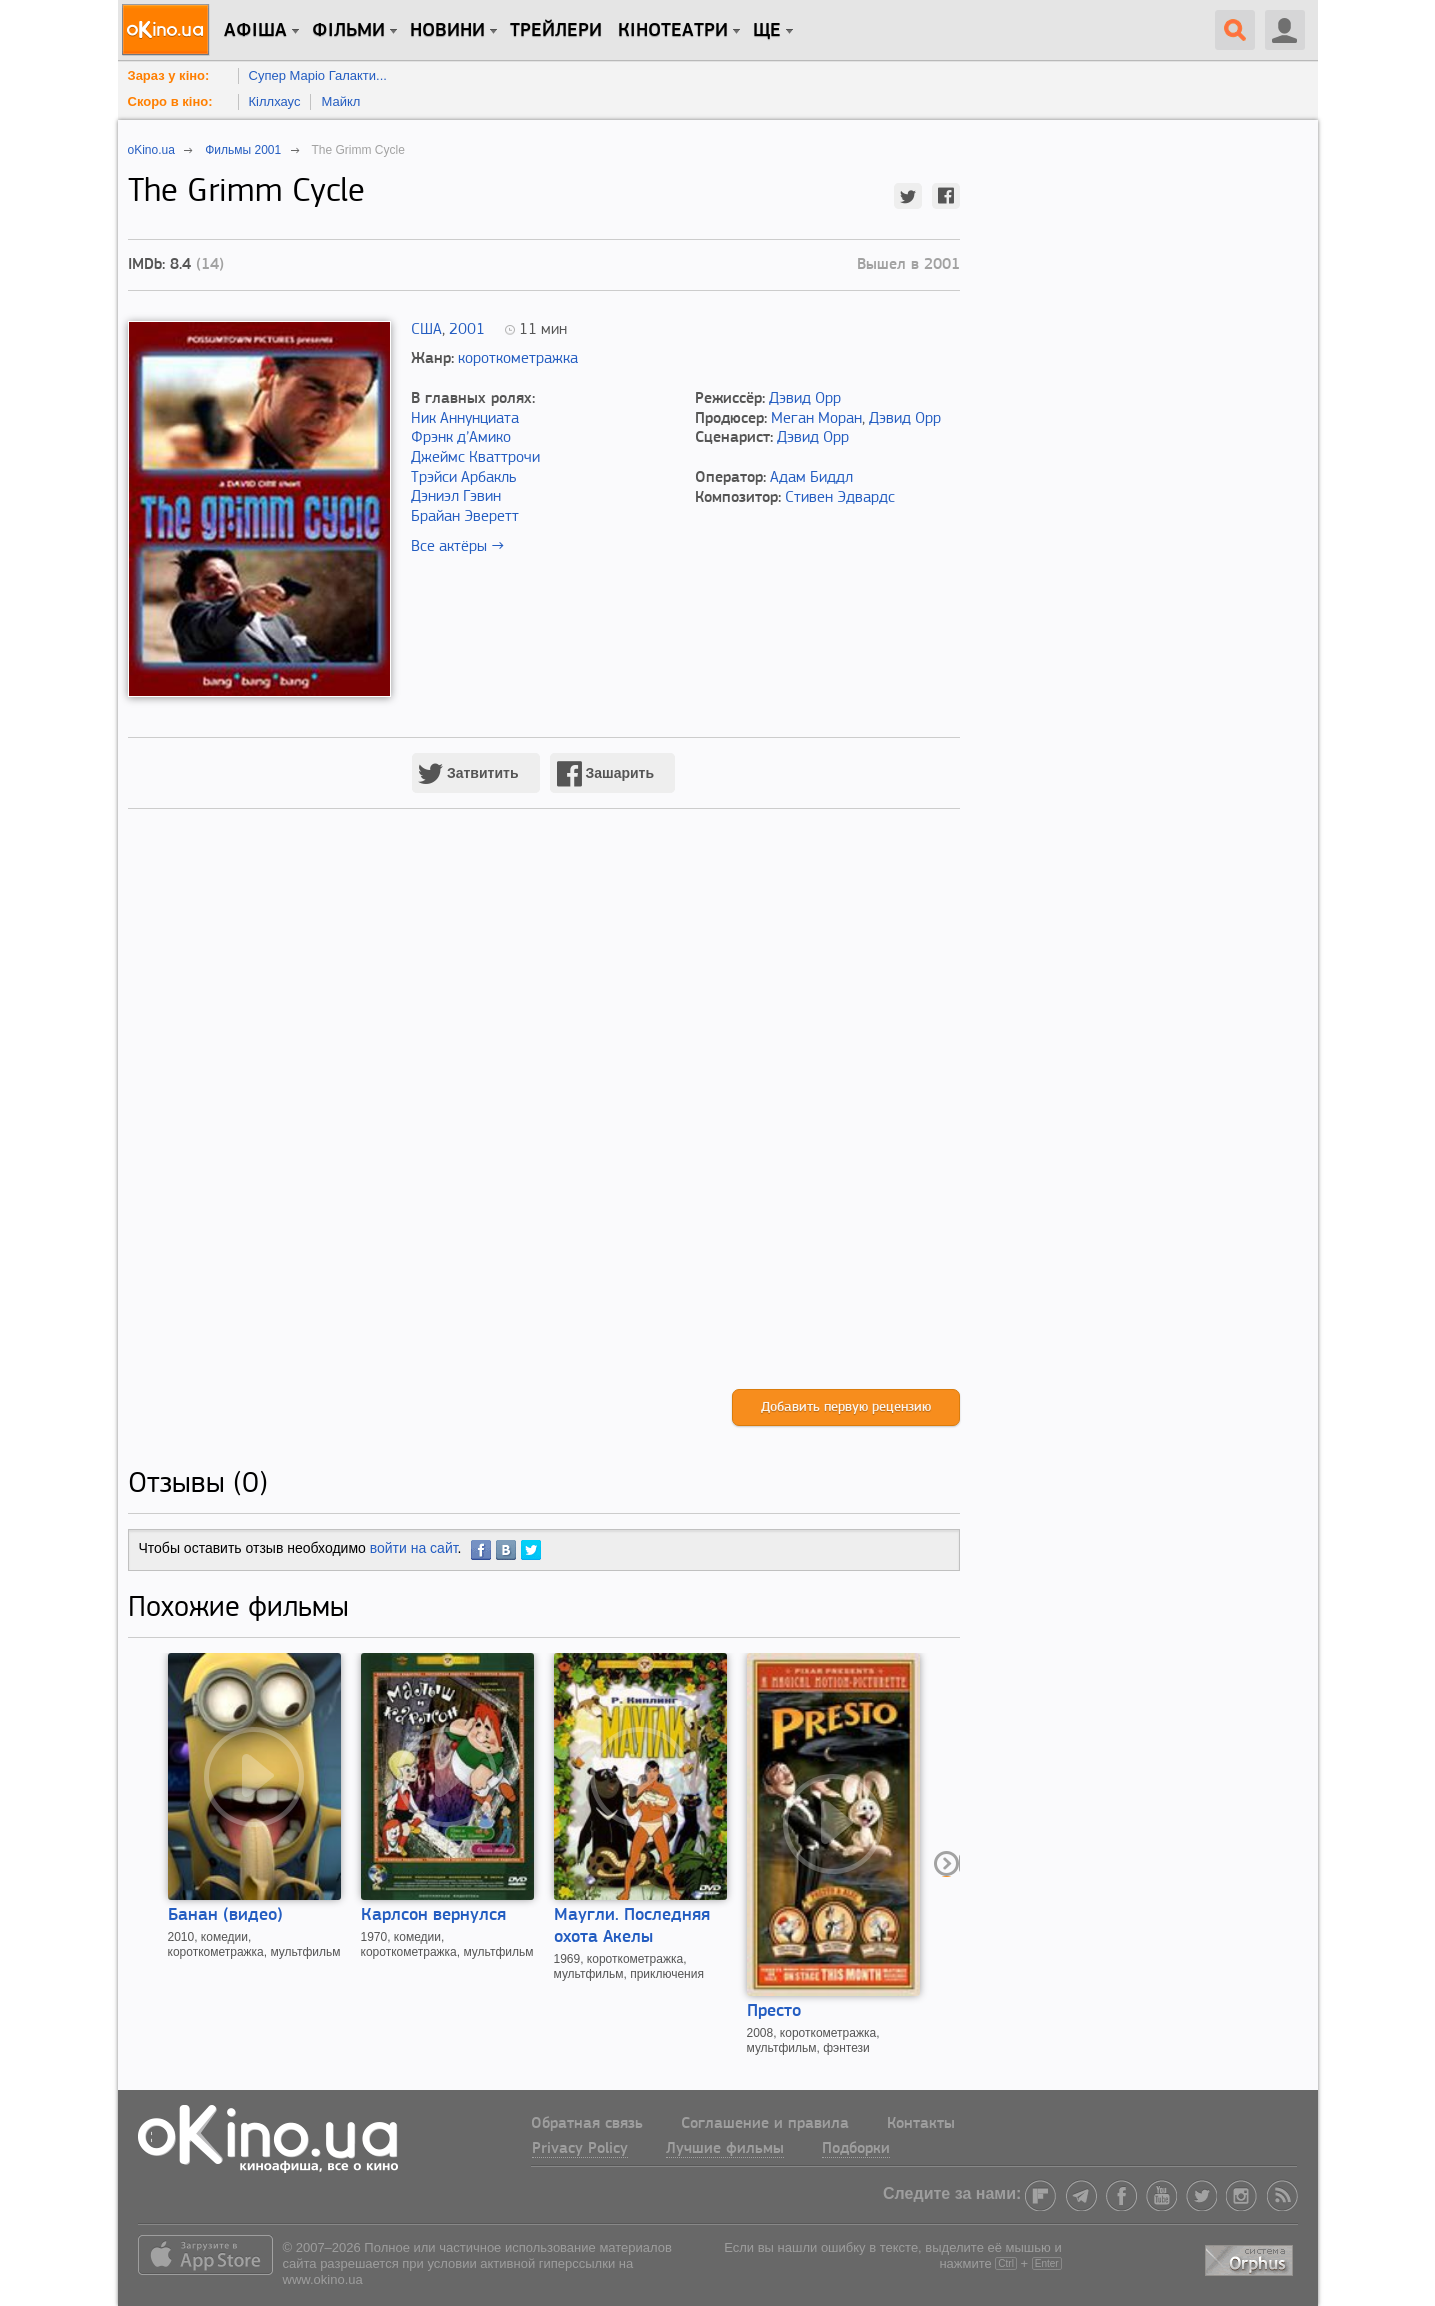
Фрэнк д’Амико (461, 438)
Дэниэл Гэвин (456, 497)
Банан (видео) (225, 1915)
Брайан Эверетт (465, 517)
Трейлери (556, 31)
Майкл (340, 101)
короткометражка (518, 359)
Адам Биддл (811, 478)
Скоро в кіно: (170, 101)
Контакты (921, 2124)
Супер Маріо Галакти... (318, 75)
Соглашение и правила (765, 2124)
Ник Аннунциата (465, 419)
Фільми (348, 31)
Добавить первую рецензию (846, 1407)
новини (447, 31)
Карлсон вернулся (433, 1915)
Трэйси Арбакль (463, 478)
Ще (767, 31)
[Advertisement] (544, 1119)
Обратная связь (587, 2124)
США (426, 330)
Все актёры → (457, 547)
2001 (467, 330)
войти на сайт (414, 1548)
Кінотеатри (673, 31)
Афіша (255, 31)
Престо (774, 2011)
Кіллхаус (275, 101)
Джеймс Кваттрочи (475, 458)
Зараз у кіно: (169, 75)
